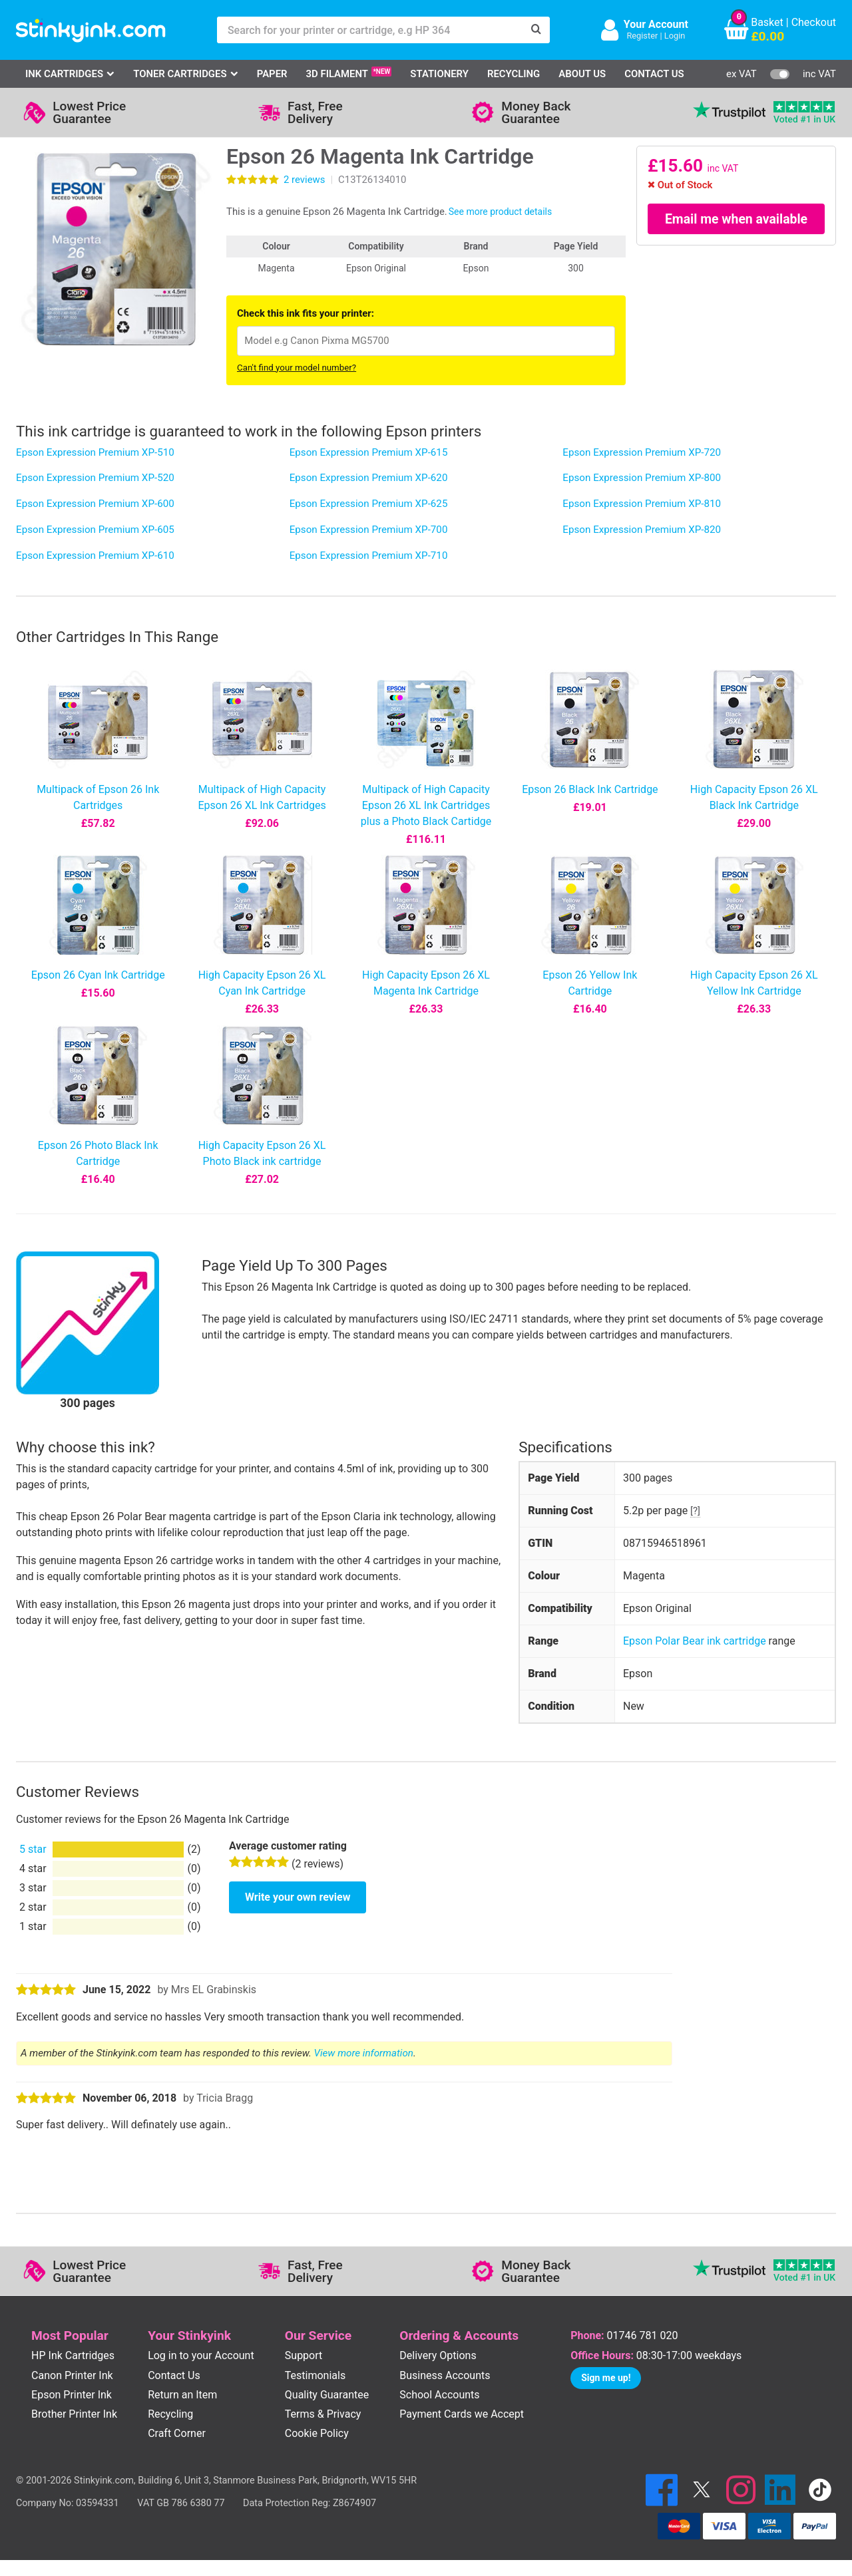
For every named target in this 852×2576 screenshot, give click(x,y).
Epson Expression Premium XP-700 (369, 530)
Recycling (513, 74)
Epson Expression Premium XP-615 (369, 452)
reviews (304, 180)
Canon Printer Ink (72, 2375)
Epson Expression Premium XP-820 (641, 530)
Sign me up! (605, 2377)
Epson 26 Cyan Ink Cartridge (98, 975)
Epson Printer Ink (71, 2394)
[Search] (536, 30)
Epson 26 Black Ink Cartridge (590, 789)
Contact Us (654, 74)
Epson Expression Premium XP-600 (95, 504)
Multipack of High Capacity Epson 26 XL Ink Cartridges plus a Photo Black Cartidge (426, 805)
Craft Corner (177, 2433)
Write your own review (297, 1897)
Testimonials (315, 2375)
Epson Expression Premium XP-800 (641, 478)
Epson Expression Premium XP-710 (369, 556)
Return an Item (182, 2394)
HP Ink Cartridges (72, 2355)
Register (642, 36)
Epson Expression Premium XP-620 (369, 478)
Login (675, 36)
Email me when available (736, 219)
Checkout (813, 22)
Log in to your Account (201, 2355)
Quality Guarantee (327, 2394)
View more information (363, 2053)
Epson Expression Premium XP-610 (95, 556)
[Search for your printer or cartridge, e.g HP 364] (370, 30)
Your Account (656, 24)
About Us (582, 74)
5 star (33, 1849)
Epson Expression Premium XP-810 (641, 504)
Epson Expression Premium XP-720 (641, 452)
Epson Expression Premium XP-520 (95, 478)
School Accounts (439, 2394)
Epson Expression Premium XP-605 (95, 530)
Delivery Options (437, 2355)
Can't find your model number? (296, 368)
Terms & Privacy (323, 2414)
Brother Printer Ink (74, 2414)
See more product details (500, 211)
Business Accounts (444, 2375)
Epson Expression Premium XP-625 (369, 504)
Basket (767, 22)
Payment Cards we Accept (461, 2414)
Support (303, 2355)
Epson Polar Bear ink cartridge (694, 1641)
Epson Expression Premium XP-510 (95, 452)
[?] (695, 1511)
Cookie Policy (317, 2433)
